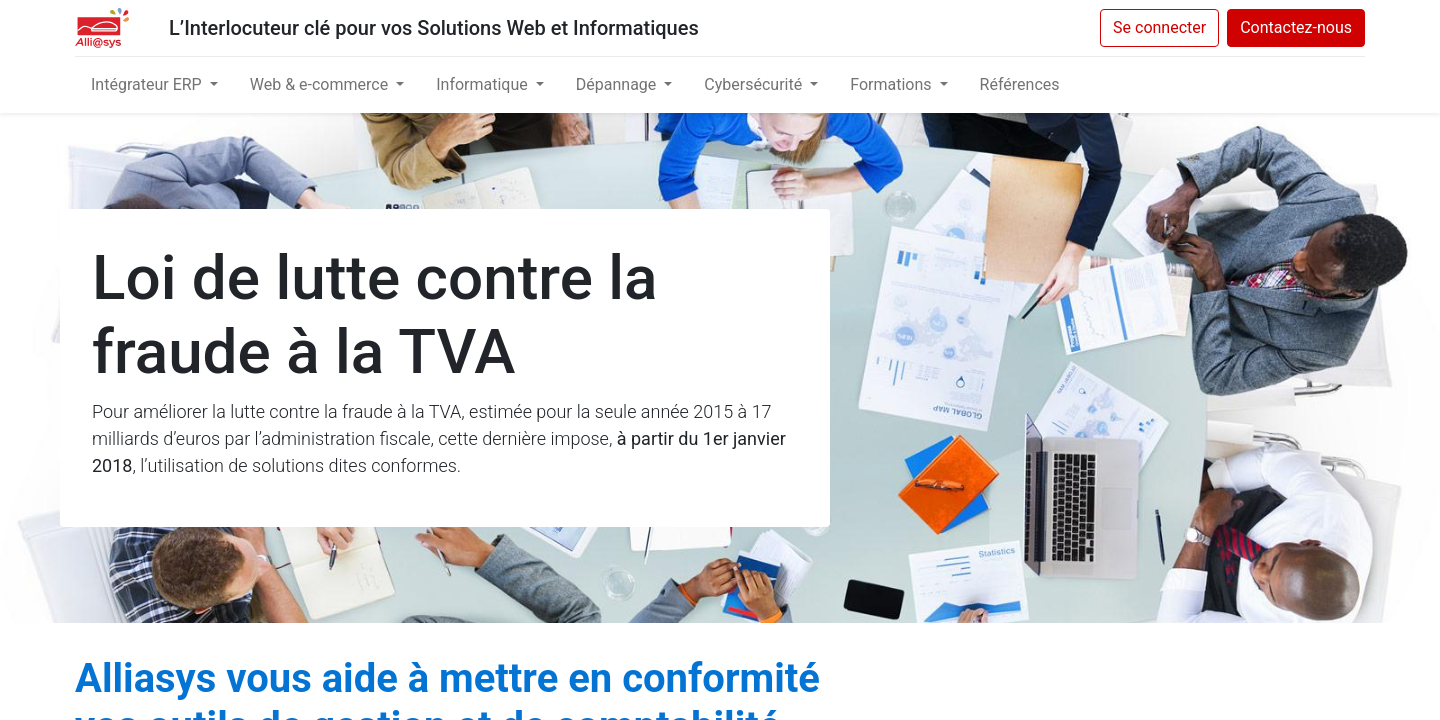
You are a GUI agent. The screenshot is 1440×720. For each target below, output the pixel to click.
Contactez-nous (1296, 27)
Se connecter (1159, 27)
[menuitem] (1020, 85)
